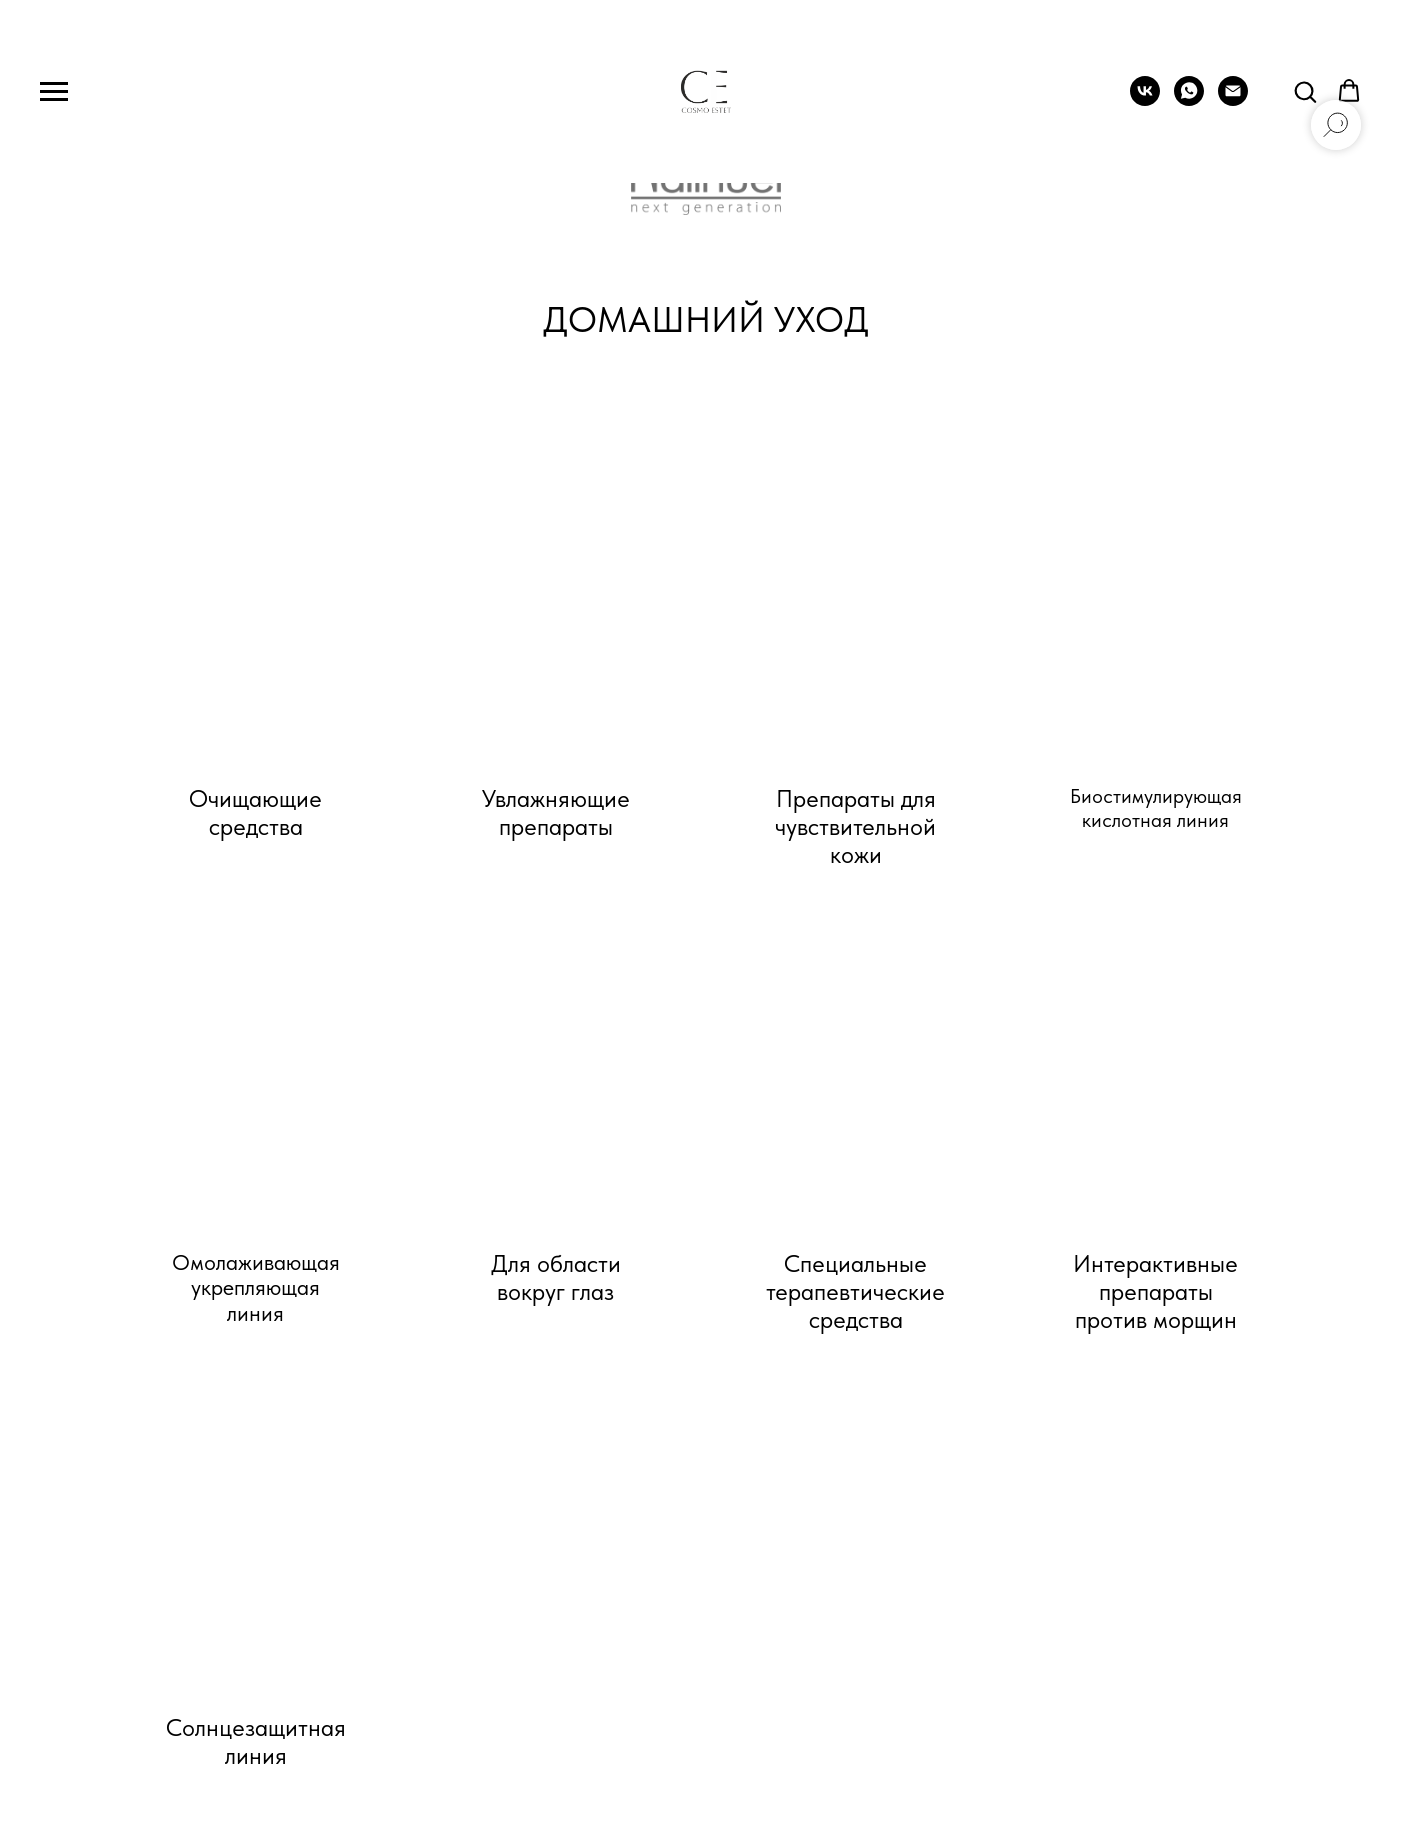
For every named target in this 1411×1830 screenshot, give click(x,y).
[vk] (1145, 100)
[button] (1305, 91)
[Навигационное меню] (54, 92)
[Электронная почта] (1233, 100)
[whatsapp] (1189, 100)
